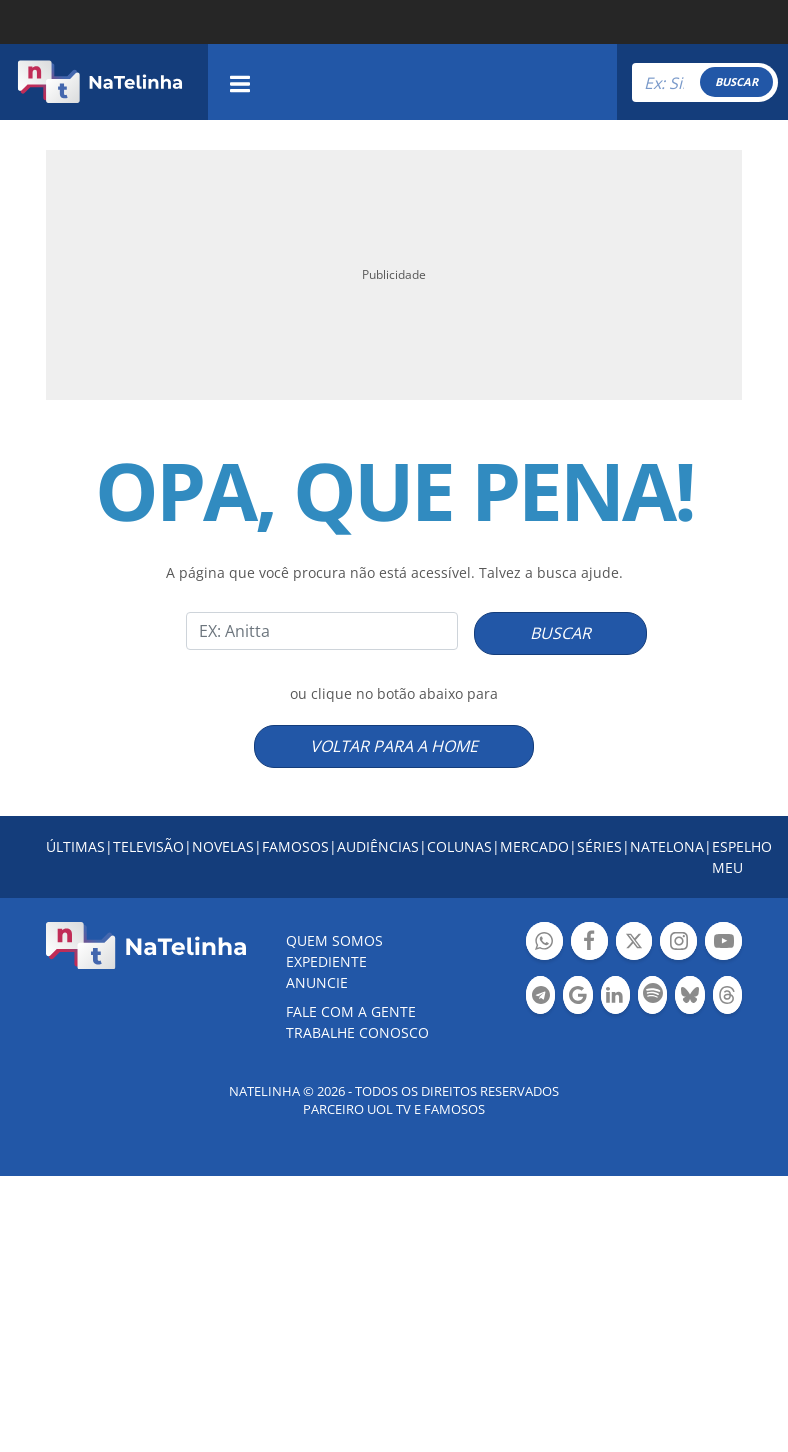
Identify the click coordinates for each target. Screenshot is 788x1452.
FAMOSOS (295, 846)
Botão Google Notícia (577, 997)
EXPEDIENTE (326, 961)
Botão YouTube (723, 943)
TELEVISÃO (148, 846)
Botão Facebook (589, 943)
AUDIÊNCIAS (378, 846)
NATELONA (667, 846)
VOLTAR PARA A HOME (394, 746)
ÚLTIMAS (75, 846)
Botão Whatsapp (544, 943)
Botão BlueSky (689, 997)
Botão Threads (727, 997)
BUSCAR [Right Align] (736, 81)
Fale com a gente (351, 1011)
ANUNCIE (317, 982)
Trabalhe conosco (357, 1032)
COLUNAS (459, 846)
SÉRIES (599, 846)
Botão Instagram (678, 943)
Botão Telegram (540, 997)
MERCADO (534, 846)
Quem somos (334, 940)
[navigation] (240, 81)
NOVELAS (223, 846)
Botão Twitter (634, 943)
